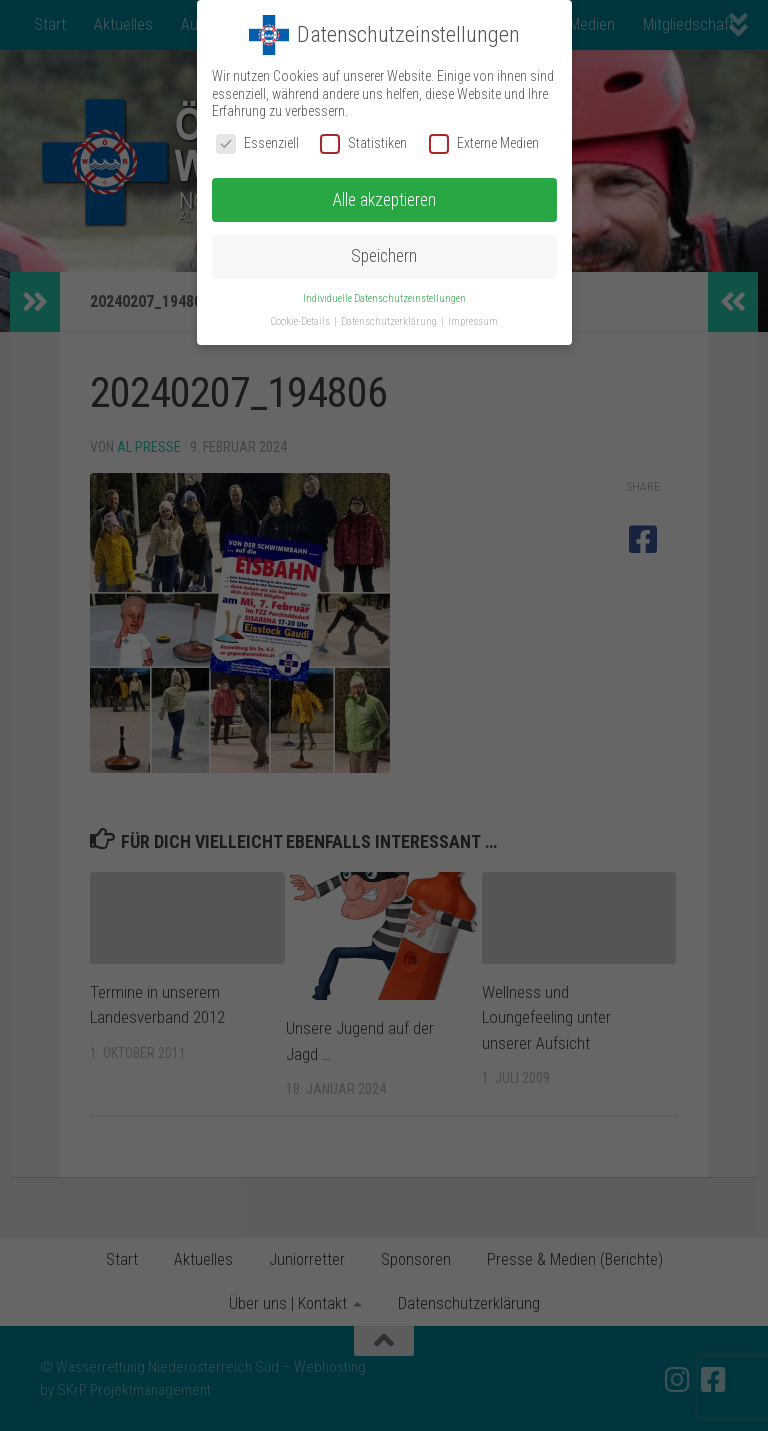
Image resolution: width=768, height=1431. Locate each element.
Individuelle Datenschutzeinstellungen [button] (384, 298)
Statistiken (363, 143)
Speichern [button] (384, 256)
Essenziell (257, 143)
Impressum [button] (473, 321)
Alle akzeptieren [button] (384, 200)
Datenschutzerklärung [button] (390, 321)
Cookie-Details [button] (301, 321)
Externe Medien (484, 143)
